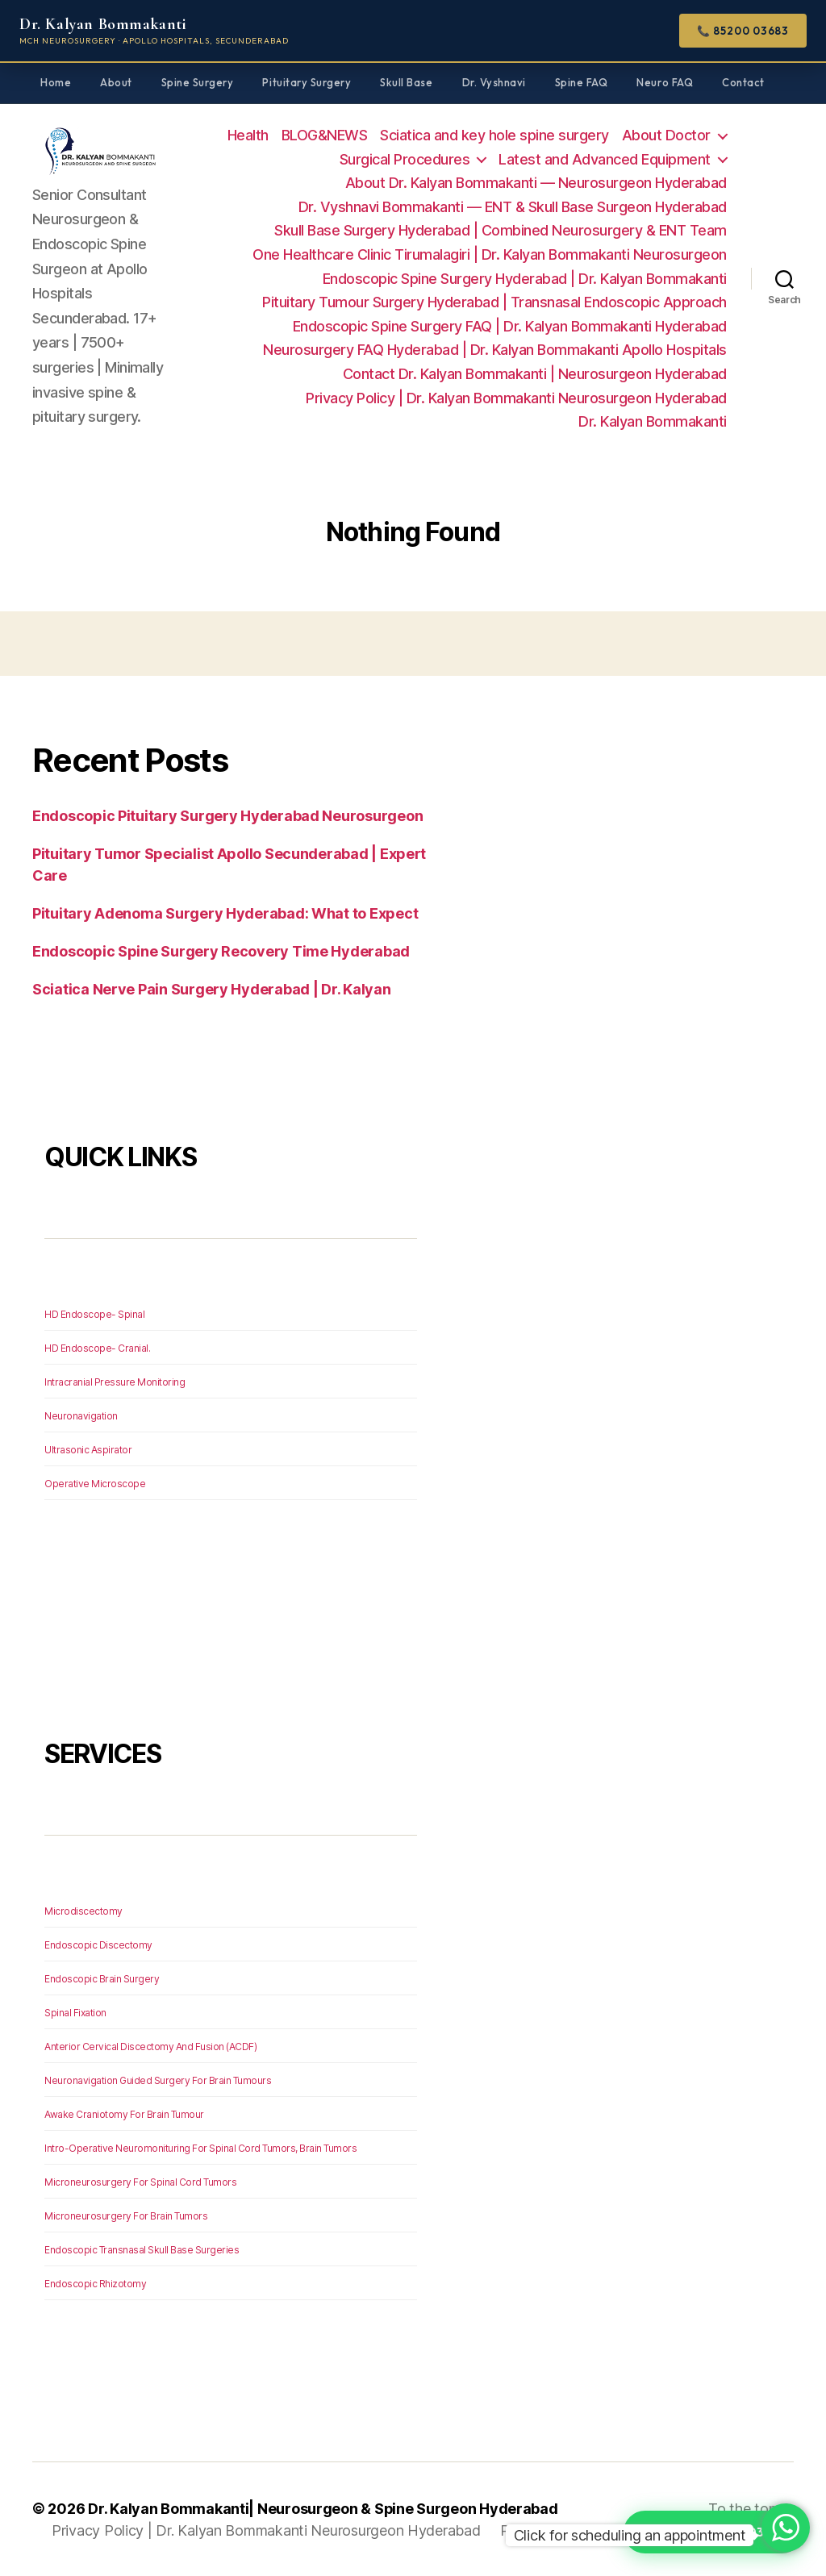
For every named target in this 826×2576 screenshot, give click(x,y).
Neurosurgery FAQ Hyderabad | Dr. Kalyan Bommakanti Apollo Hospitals (495, 349)
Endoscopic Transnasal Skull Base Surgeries (141, 2250)
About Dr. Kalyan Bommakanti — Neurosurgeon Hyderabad (536, 182)
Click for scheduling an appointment (630, 2535)
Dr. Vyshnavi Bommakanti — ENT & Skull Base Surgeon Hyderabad (512, 206)
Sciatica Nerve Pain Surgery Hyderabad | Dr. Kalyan (211, 989)
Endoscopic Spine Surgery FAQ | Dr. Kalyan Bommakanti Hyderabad (510, 326)
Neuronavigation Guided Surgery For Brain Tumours (157, 2080)
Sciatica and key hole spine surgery (494, 135)
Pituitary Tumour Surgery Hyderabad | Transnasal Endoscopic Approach (494, 302)
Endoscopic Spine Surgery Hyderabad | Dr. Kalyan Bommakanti (525, 278)
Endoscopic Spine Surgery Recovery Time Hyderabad (221, 951)
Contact (743, 82)
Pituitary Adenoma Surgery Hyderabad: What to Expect (225, 913)
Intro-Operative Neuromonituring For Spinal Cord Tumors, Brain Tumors (200, 2148)
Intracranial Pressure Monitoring (114, 1382)
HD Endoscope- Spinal (94, 1314)
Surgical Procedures (405, 159)
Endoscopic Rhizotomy (95, 2284)
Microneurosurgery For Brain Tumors (125, 2216)
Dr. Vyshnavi (494, 82)
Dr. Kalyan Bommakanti (652, 421)
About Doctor (666, 135)
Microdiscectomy (83, 1911)
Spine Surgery (197, 82)
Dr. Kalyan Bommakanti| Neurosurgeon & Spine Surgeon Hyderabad (323, 2508)
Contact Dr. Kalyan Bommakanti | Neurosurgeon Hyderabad (535, 373)
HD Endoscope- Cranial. (97, 1348)
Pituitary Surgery (306, 82)
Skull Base (406, 82)
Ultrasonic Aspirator (87, 1450)
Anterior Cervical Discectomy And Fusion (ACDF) (150, 2046)
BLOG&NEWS (325, 135)
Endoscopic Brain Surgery (101, 1979)
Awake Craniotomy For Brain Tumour (124, 2114)
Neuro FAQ (664, 82)
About (116, 82)
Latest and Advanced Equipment (605, 159)
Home (55, 82)
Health (248, 135)
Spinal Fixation (75, 2013)
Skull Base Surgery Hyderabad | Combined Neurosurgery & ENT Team (500, 230)
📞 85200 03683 (743, 30)
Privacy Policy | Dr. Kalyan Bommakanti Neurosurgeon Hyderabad (516, 398)
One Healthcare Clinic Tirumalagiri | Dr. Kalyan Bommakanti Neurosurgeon (489, 254)
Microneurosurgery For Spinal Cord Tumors (140, 2182)
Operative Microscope (94, 1484)
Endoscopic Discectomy (98, 1945)
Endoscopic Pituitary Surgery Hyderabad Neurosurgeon (227, 815)
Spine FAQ (581, 82)
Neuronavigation (81, 1416)
